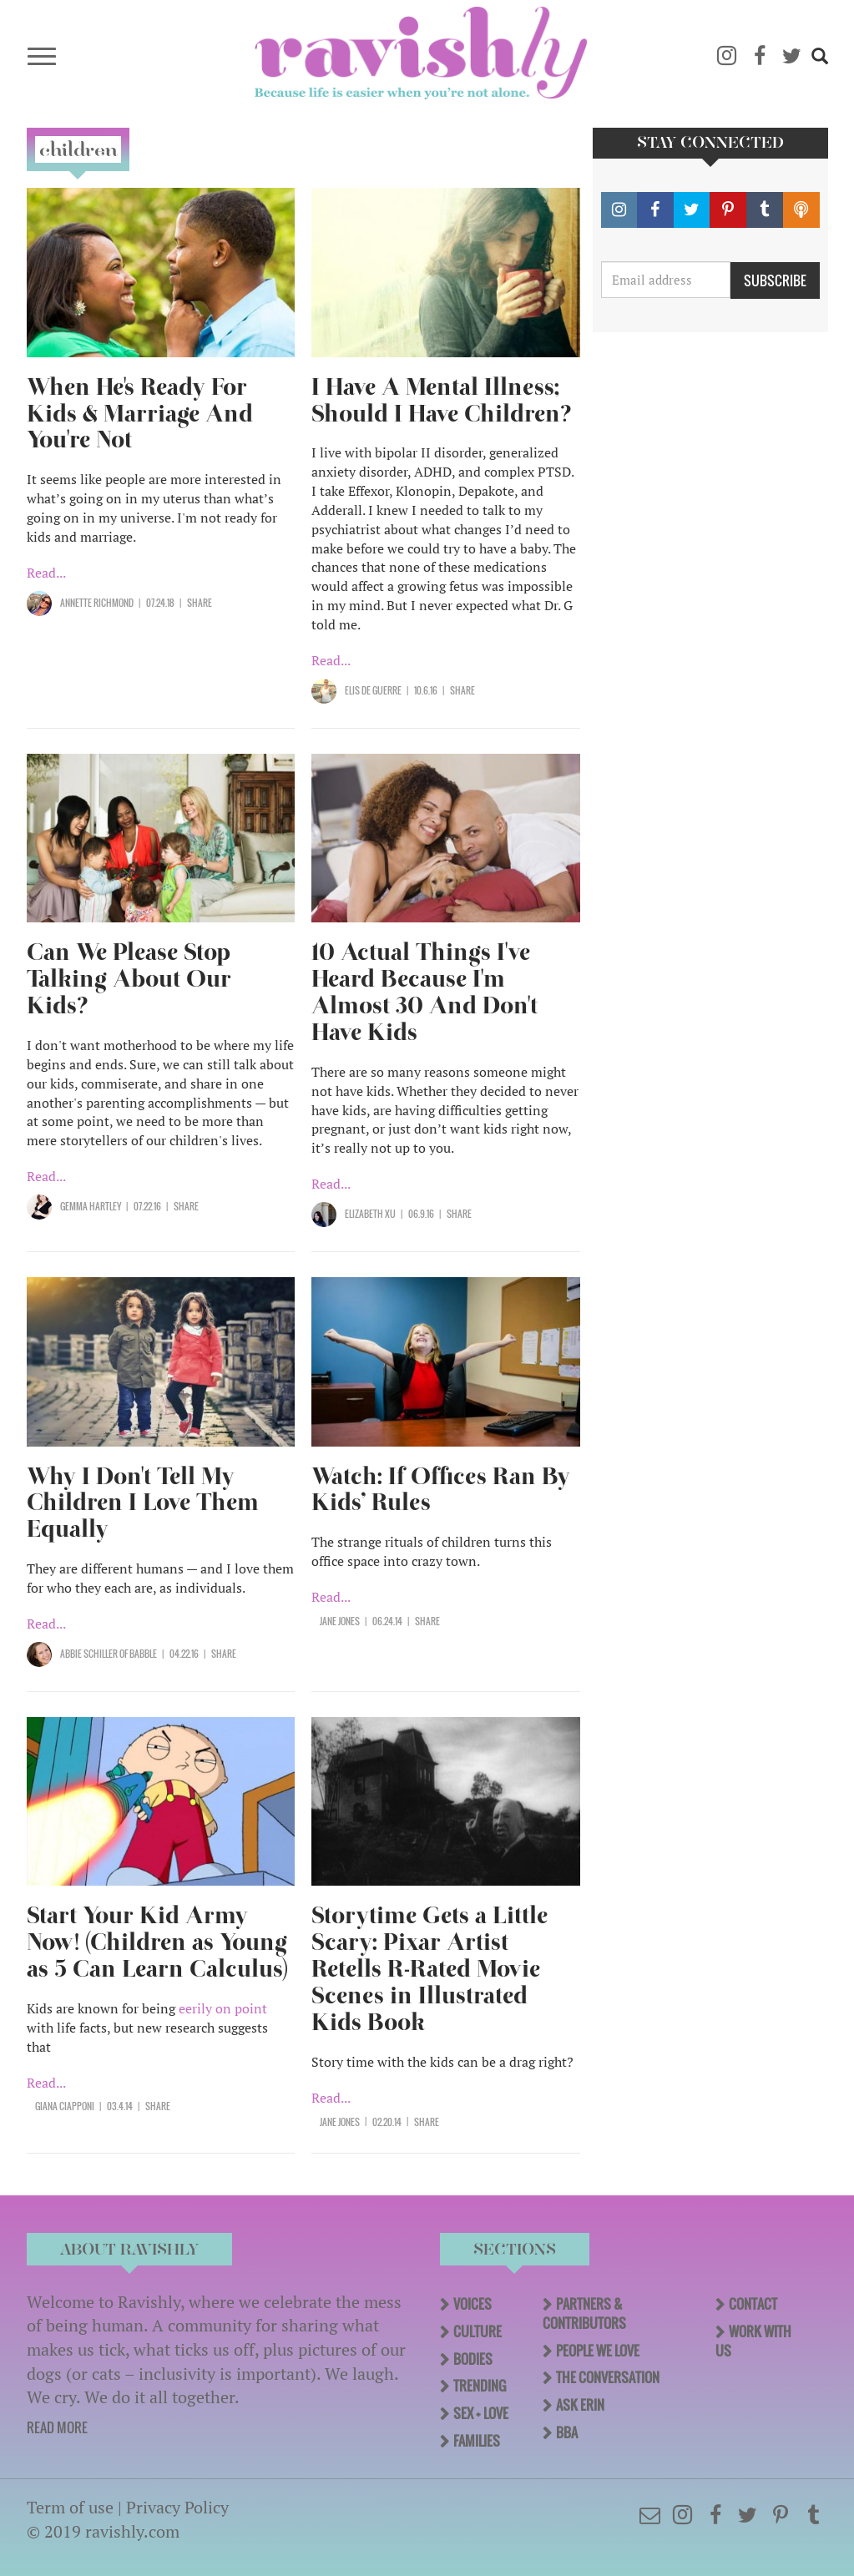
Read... (46, 572)
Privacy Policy (177, 2507)
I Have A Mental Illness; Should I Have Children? (441, 400)
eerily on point (223, 2008)
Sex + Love (480, 2413)
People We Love (597, 2351)
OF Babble (137, 1653)
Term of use (70, 2507)
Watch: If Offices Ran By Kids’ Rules (440, 1490)
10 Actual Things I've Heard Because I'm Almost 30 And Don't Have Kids (424, 992)
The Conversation (607, 2377)
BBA (567, 2432)
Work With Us (753, 2341)
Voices (472, 2304)
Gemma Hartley (90, 1206)
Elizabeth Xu (370, 1213)
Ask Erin (580, 2405)
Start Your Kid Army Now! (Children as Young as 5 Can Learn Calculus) (157, 1942)
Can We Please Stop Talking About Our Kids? (129, 978)
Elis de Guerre (373, 690)
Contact (753, 2304)
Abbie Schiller (89, 1653)
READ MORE (57, 2427)
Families (476, 2441)
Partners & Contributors (584, 2313)
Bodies (473, 2359)
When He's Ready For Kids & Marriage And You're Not (140, 413)
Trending (479, 2386)
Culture (477, 2331)
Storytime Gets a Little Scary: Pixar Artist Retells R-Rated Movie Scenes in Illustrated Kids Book (429, 1969)
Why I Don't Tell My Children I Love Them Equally (143, 1503)
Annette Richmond (97, 602)
